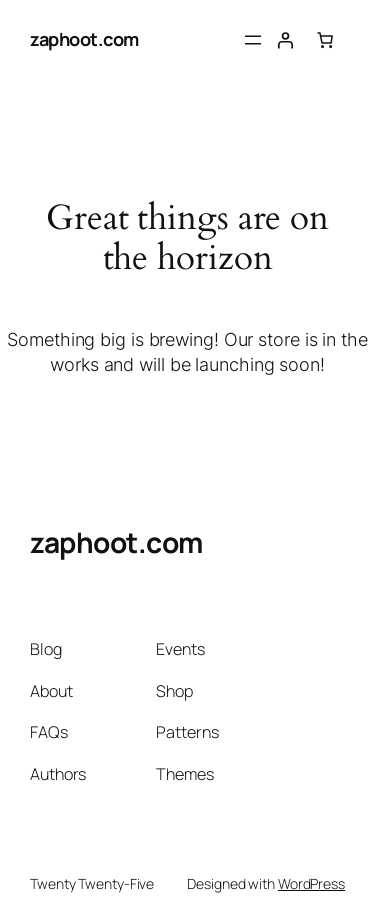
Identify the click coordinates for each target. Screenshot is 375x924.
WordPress (311, 883)
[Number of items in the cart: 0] (325, 40)
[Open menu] (253, 40)
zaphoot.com (84, 39)
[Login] (285, 40)
